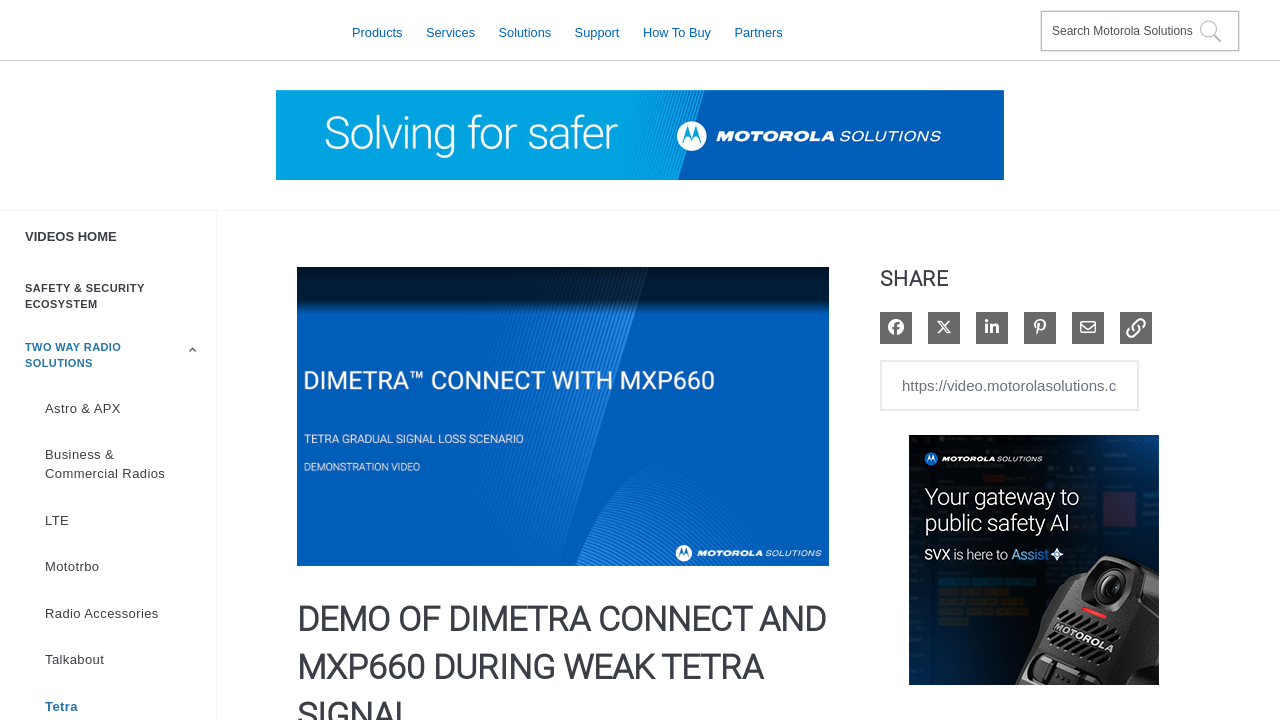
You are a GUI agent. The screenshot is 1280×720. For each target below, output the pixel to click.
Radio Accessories (102, 613)
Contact (1017, 18)
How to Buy (677, 31)
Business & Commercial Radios (105, 464)
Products (377, 31)
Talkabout (74, 659)
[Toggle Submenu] (193, 349)
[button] (1136, 328)
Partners (758, 31)
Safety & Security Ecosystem (84, 296)
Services (450, 31)
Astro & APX (83, 408)
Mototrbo (72, 566)
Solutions (525, 31)
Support (597, 31)
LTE (57, 520)
